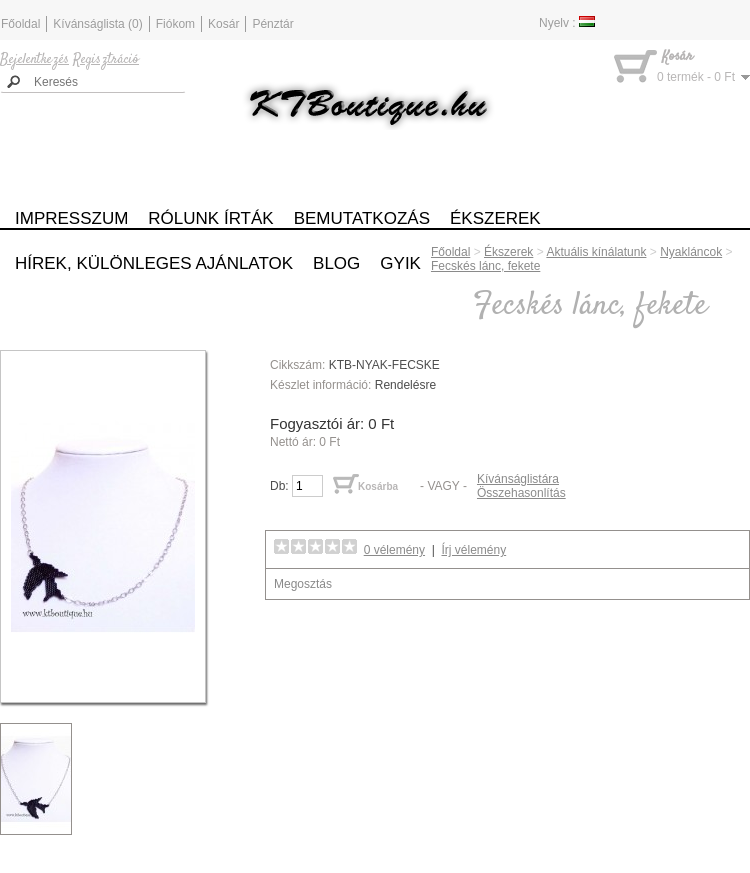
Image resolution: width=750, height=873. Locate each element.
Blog (336, 263)
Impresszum (71, 218)
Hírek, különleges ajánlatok (154, 263)
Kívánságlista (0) (97, 24)
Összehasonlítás (521, 493)
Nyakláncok (691, 252)
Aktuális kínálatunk (596, 252)
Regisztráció (106, 60)
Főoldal (20, 24)
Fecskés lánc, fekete (485, 266)
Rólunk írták (210, 218)
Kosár (223, 24)
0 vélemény (394, 550)
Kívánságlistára (518, 479)
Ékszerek (495, 218)
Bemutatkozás (362, 218)
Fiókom (175, 24)
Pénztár (272, 24)
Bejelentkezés (34, 60)
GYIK (400, 263)
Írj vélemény (474, 550)
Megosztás (303, 584)
